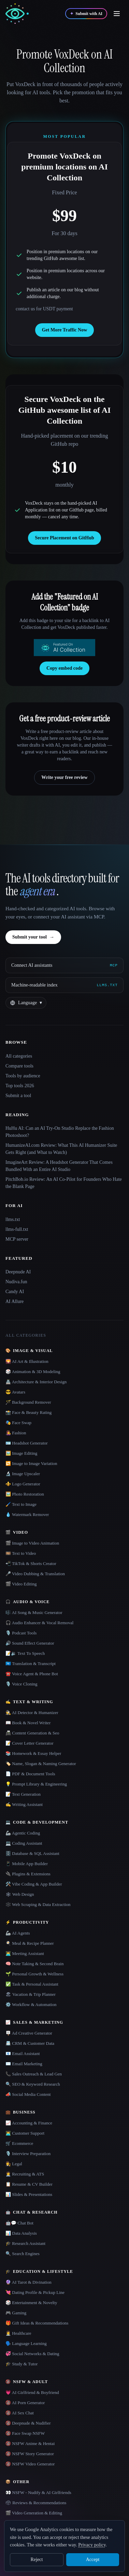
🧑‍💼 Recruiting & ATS (24, 2173)
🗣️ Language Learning (26, 2343)
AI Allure (14, 1301)
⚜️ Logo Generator (22, 1483)
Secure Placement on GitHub (64, 537)
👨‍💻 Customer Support (24, 2133)
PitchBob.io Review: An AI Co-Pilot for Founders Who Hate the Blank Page (63, 1183)
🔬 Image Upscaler (22, 1473)
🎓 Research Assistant (25, 2243)
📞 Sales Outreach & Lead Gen (33, 2073)
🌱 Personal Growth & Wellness (34, 1973)
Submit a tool (18, 1095)
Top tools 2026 (19, 1085)
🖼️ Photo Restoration (24, 1494)
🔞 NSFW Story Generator (29, 2453)
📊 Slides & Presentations (28, 2194)
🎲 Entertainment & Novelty (31, 2302)
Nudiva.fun (16, 1281)
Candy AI (14, 1291)
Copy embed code (64, 668)
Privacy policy (91, 2544)
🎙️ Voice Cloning (21, 1683)
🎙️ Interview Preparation (28, 2153)
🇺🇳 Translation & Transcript (30, 1663)
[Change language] (25, 1003)
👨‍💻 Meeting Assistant (24, 1953)
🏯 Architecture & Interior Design (36, 1381)
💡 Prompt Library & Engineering (36, 1784)
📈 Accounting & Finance (28, 2122)
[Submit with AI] (86, 13)
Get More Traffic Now (64, 329)
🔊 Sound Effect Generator (29, 1643)
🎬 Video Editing (21, 1583)
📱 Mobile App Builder (26, 1863)
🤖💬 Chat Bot (19, 2223)
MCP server (16, 1239)
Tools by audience (22, 1075)
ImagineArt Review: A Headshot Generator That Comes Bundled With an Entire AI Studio (59, 1166)
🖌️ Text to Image (21, 1504)
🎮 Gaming (15, 2312)
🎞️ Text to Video (20, 1553)
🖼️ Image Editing (21, 1453)
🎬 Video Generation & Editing (33, 2512)
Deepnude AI (18, 1271)
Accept (93, 2559)
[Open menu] (117, 13)
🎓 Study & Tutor (21, 2363)
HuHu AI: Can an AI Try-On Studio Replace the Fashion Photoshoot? (59, 1132)
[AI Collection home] (17, 13)
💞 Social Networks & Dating (32, 2353)
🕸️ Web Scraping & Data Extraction (38, 1904)
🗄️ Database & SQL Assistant (32, 1853)
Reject (37, 2559)
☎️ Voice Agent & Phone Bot (31, 1673)
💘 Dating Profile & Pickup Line (34, 2292)
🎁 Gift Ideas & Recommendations (36, 2323)
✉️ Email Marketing (23, 2063)
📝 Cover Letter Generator (29, 1743)
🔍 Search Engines (22, 2253)
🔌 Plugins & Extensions (28, 1873)
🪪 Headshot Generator (26, 1443)
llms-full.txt (16, 1229)
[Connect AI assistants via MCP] (64, 965)
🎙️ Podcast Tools (21, 1632)
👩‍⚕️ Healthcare (18, 2333)
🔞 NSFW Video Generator (30, 2463)
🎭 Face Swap (18, 1422)
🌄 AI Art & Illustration (26, 1361)
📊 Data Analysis (21, 2233)
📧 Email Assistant (22, 2053)
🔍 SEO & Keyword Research (32, 2084)
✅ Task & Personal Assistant (31, 1984)
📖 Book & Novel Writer (28, 1722)
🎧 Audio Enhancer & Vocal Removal (39, 1622)
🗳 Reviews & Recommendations (35, 2502)
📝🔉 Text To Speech (25, 1653)
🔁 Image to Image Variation (31, 1463)
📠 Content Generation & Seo (32, 1732)
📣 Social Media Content (28, 2094)
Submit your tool (33, 937)
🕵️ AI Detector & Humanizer (31, 1712)
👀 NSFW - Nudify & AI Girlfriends (38, 2492)
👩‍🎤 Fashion (15, 1432)
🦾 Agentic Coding (22, 1833)
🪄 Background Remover (28, 1402)
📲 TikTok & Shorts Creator (30, 1563)
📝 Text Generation (23, 1794)
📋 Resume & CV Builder (29, 2184)
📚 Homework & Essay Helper (33, 1753)
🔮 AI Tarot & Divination (28, 2282)
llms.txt (12, 1219)
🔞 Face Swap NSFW (25, 2433)
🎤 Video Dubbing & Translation (35, 1573)
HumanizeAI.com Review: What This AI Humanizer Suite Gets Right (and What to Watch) (61, 1149)
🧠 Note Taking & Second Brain (34, 1963)
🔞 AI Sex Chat (19, 2412)
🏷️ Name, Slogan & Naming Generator (40, 1763)
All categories (18, 1056)
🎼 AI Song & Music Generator (33, 1612)
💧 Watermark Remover (27, 1514)
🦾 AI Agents (17, 1933)
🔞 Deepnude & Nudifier (28, 2423)
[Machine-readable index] (64, 985)
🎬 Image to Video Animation (32, 1543)
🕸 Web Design (19, 1894)
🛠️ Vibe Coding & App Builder (33, 1884)
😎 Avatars (15, 1392)
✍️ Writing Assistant (24, 1804)
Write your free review (64, 777)
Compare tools (19, 1066)
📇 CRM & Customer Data (29, 2043)
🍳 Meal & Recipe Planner (29, 1943)
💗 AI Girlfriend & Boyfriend (32, 2392)
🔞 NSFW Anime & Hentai (30, 2443)
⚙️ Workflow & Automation (30, 2004)
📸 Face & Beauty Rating (28, 1412)
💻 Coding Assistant (23, 1843)
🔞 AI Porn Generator (25, 2402)
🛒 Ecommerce (19, 2143)
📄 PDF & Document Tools (30, 1773)
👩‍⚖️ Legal (13, 2163)
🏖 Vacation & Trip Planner (30, 1994)
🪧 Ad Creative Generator (28, 2033)
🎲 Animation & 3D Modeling (32, 1371)
